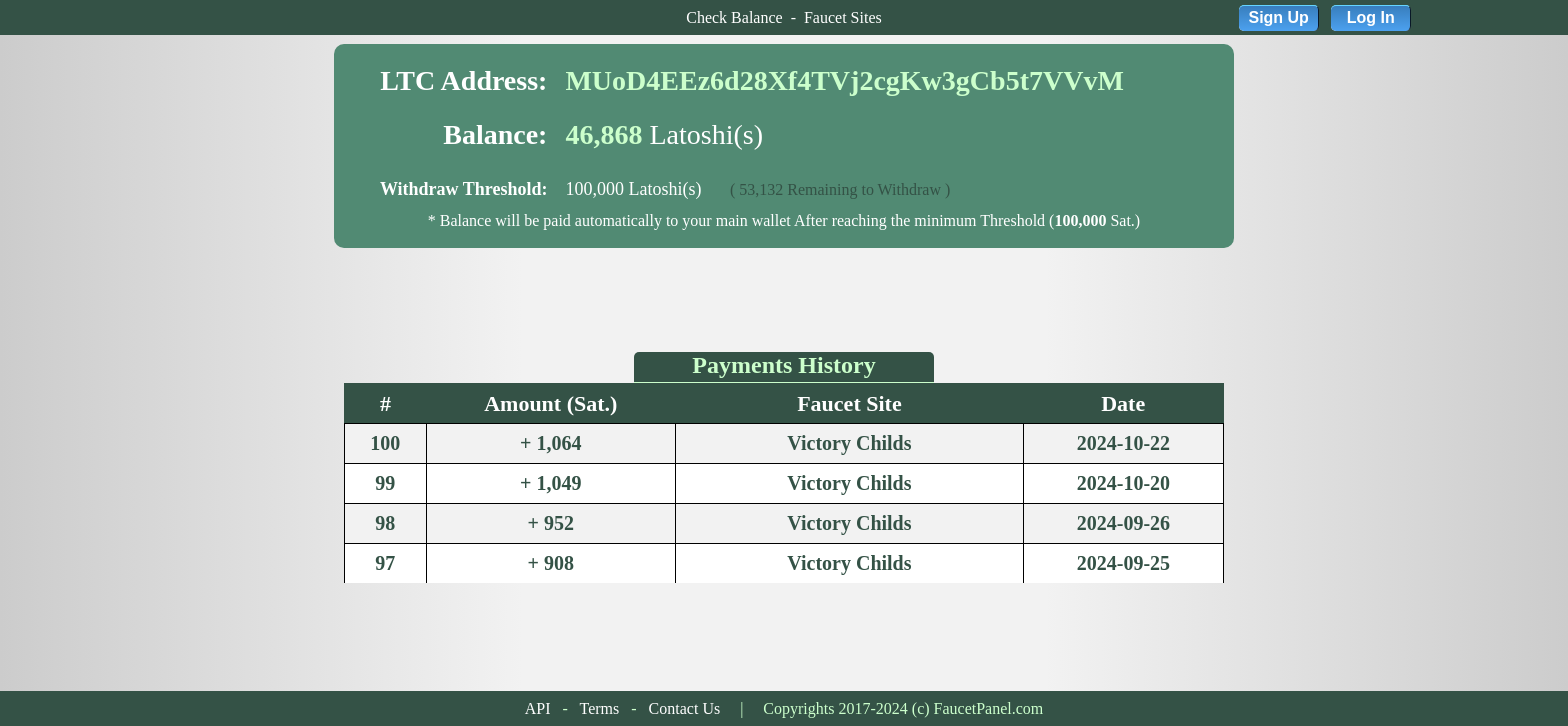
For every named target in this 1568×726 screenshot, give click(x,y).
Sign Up (1278, 17)
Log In (1371, 17)
